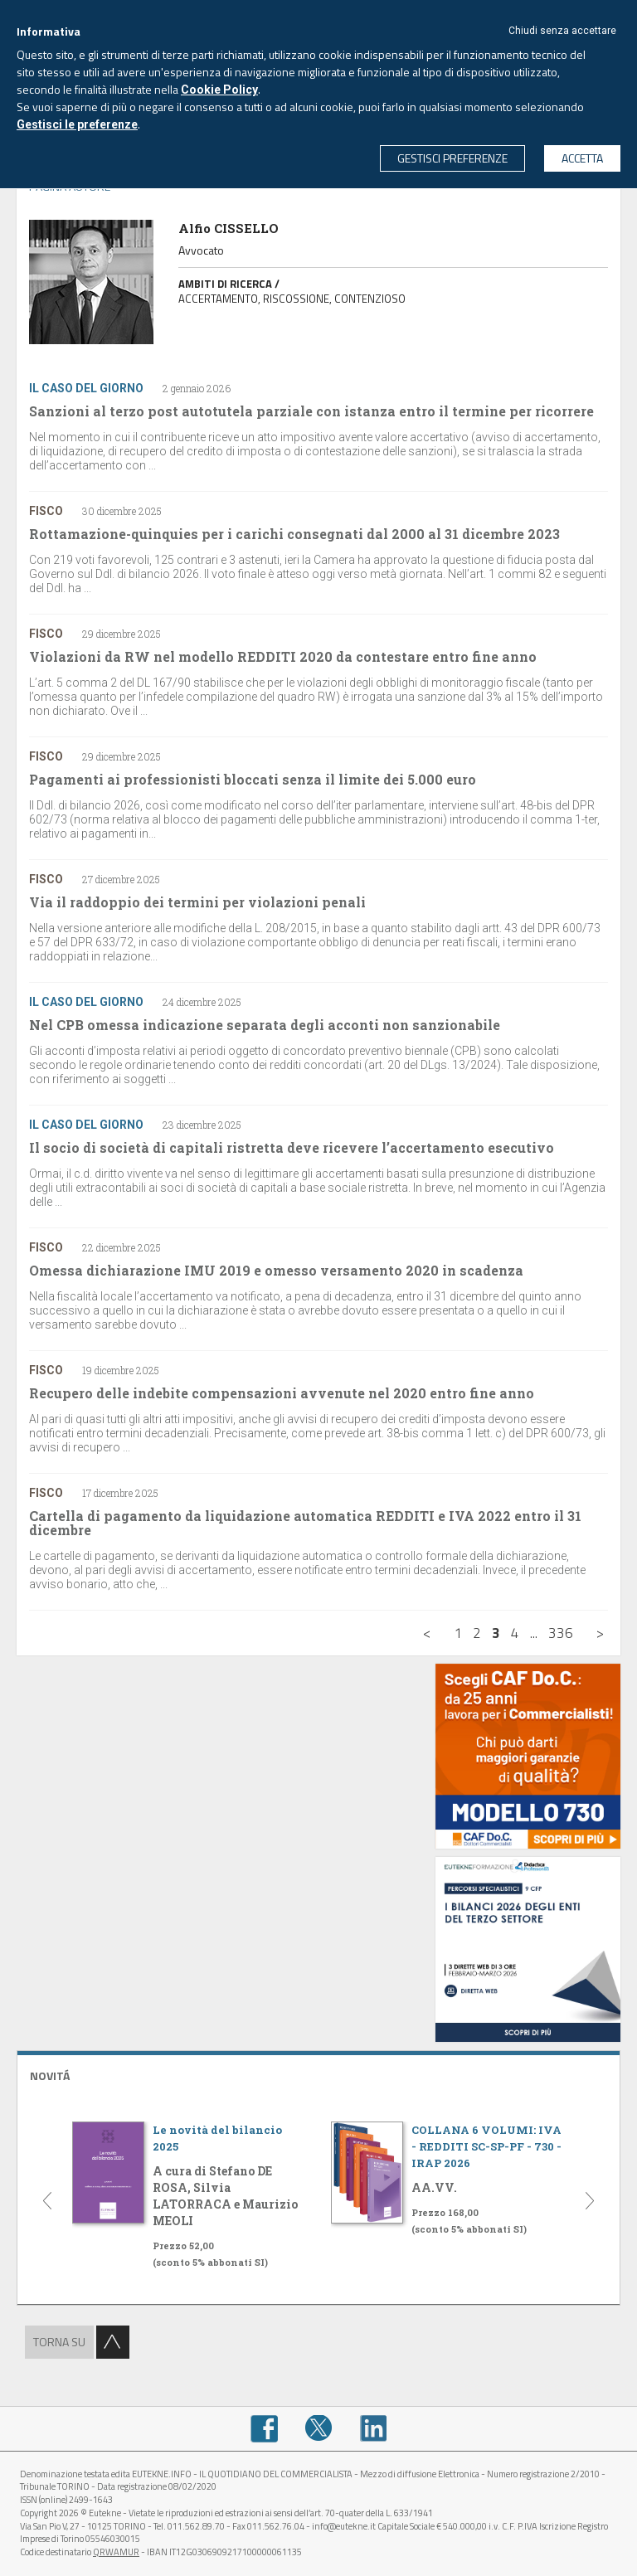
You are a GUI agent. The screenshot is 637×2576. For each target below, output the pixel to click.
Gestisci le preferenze (77, 124)
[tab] (318, 2074)
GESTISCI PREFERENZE (452, 158)
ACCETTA (582, 158)
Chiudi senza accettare (562, 30)
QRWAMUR (116, 2552)
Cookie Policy (219, 89)
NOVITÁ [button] (50, 2075)
